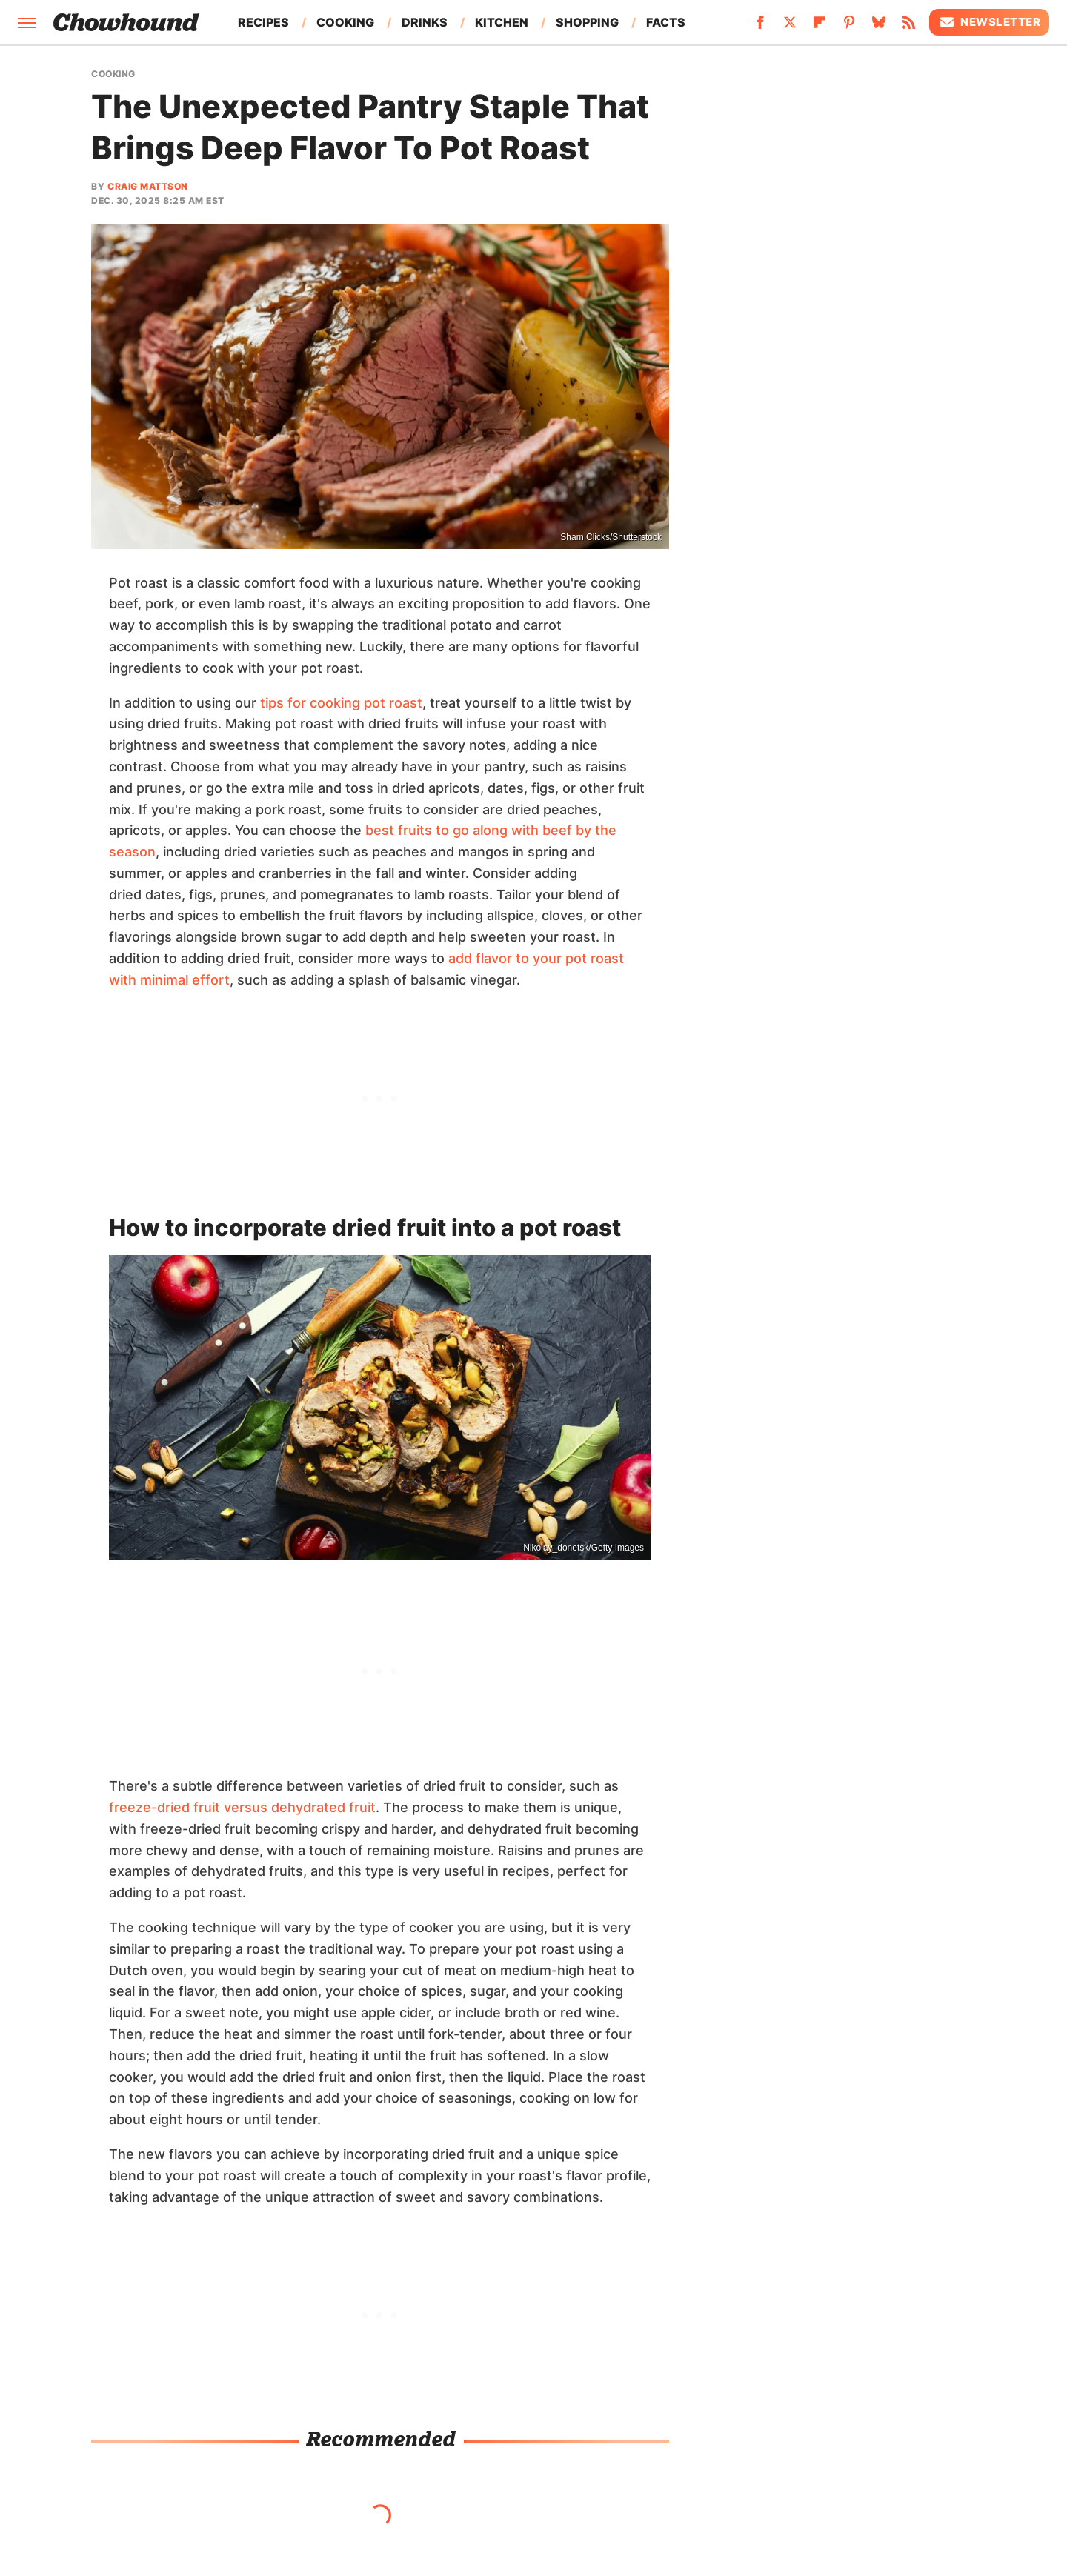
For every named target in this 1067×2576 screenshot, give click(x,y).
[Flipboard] (819, 26)
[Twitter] (790, 26)
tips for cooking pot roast (341, 702)
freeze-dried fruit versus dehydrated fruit (242, 1807)
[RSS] (908, 26)
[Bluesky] (879, 26)
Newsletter (989, 22)
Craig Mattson (147, 186)
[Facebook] (760, 26)
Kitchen (501, 22)
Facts (665, 22)
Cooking (345, 22)
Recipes (263, 22)
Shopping (587, 22)
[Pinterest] (849, 26)
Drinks (425, 22)
